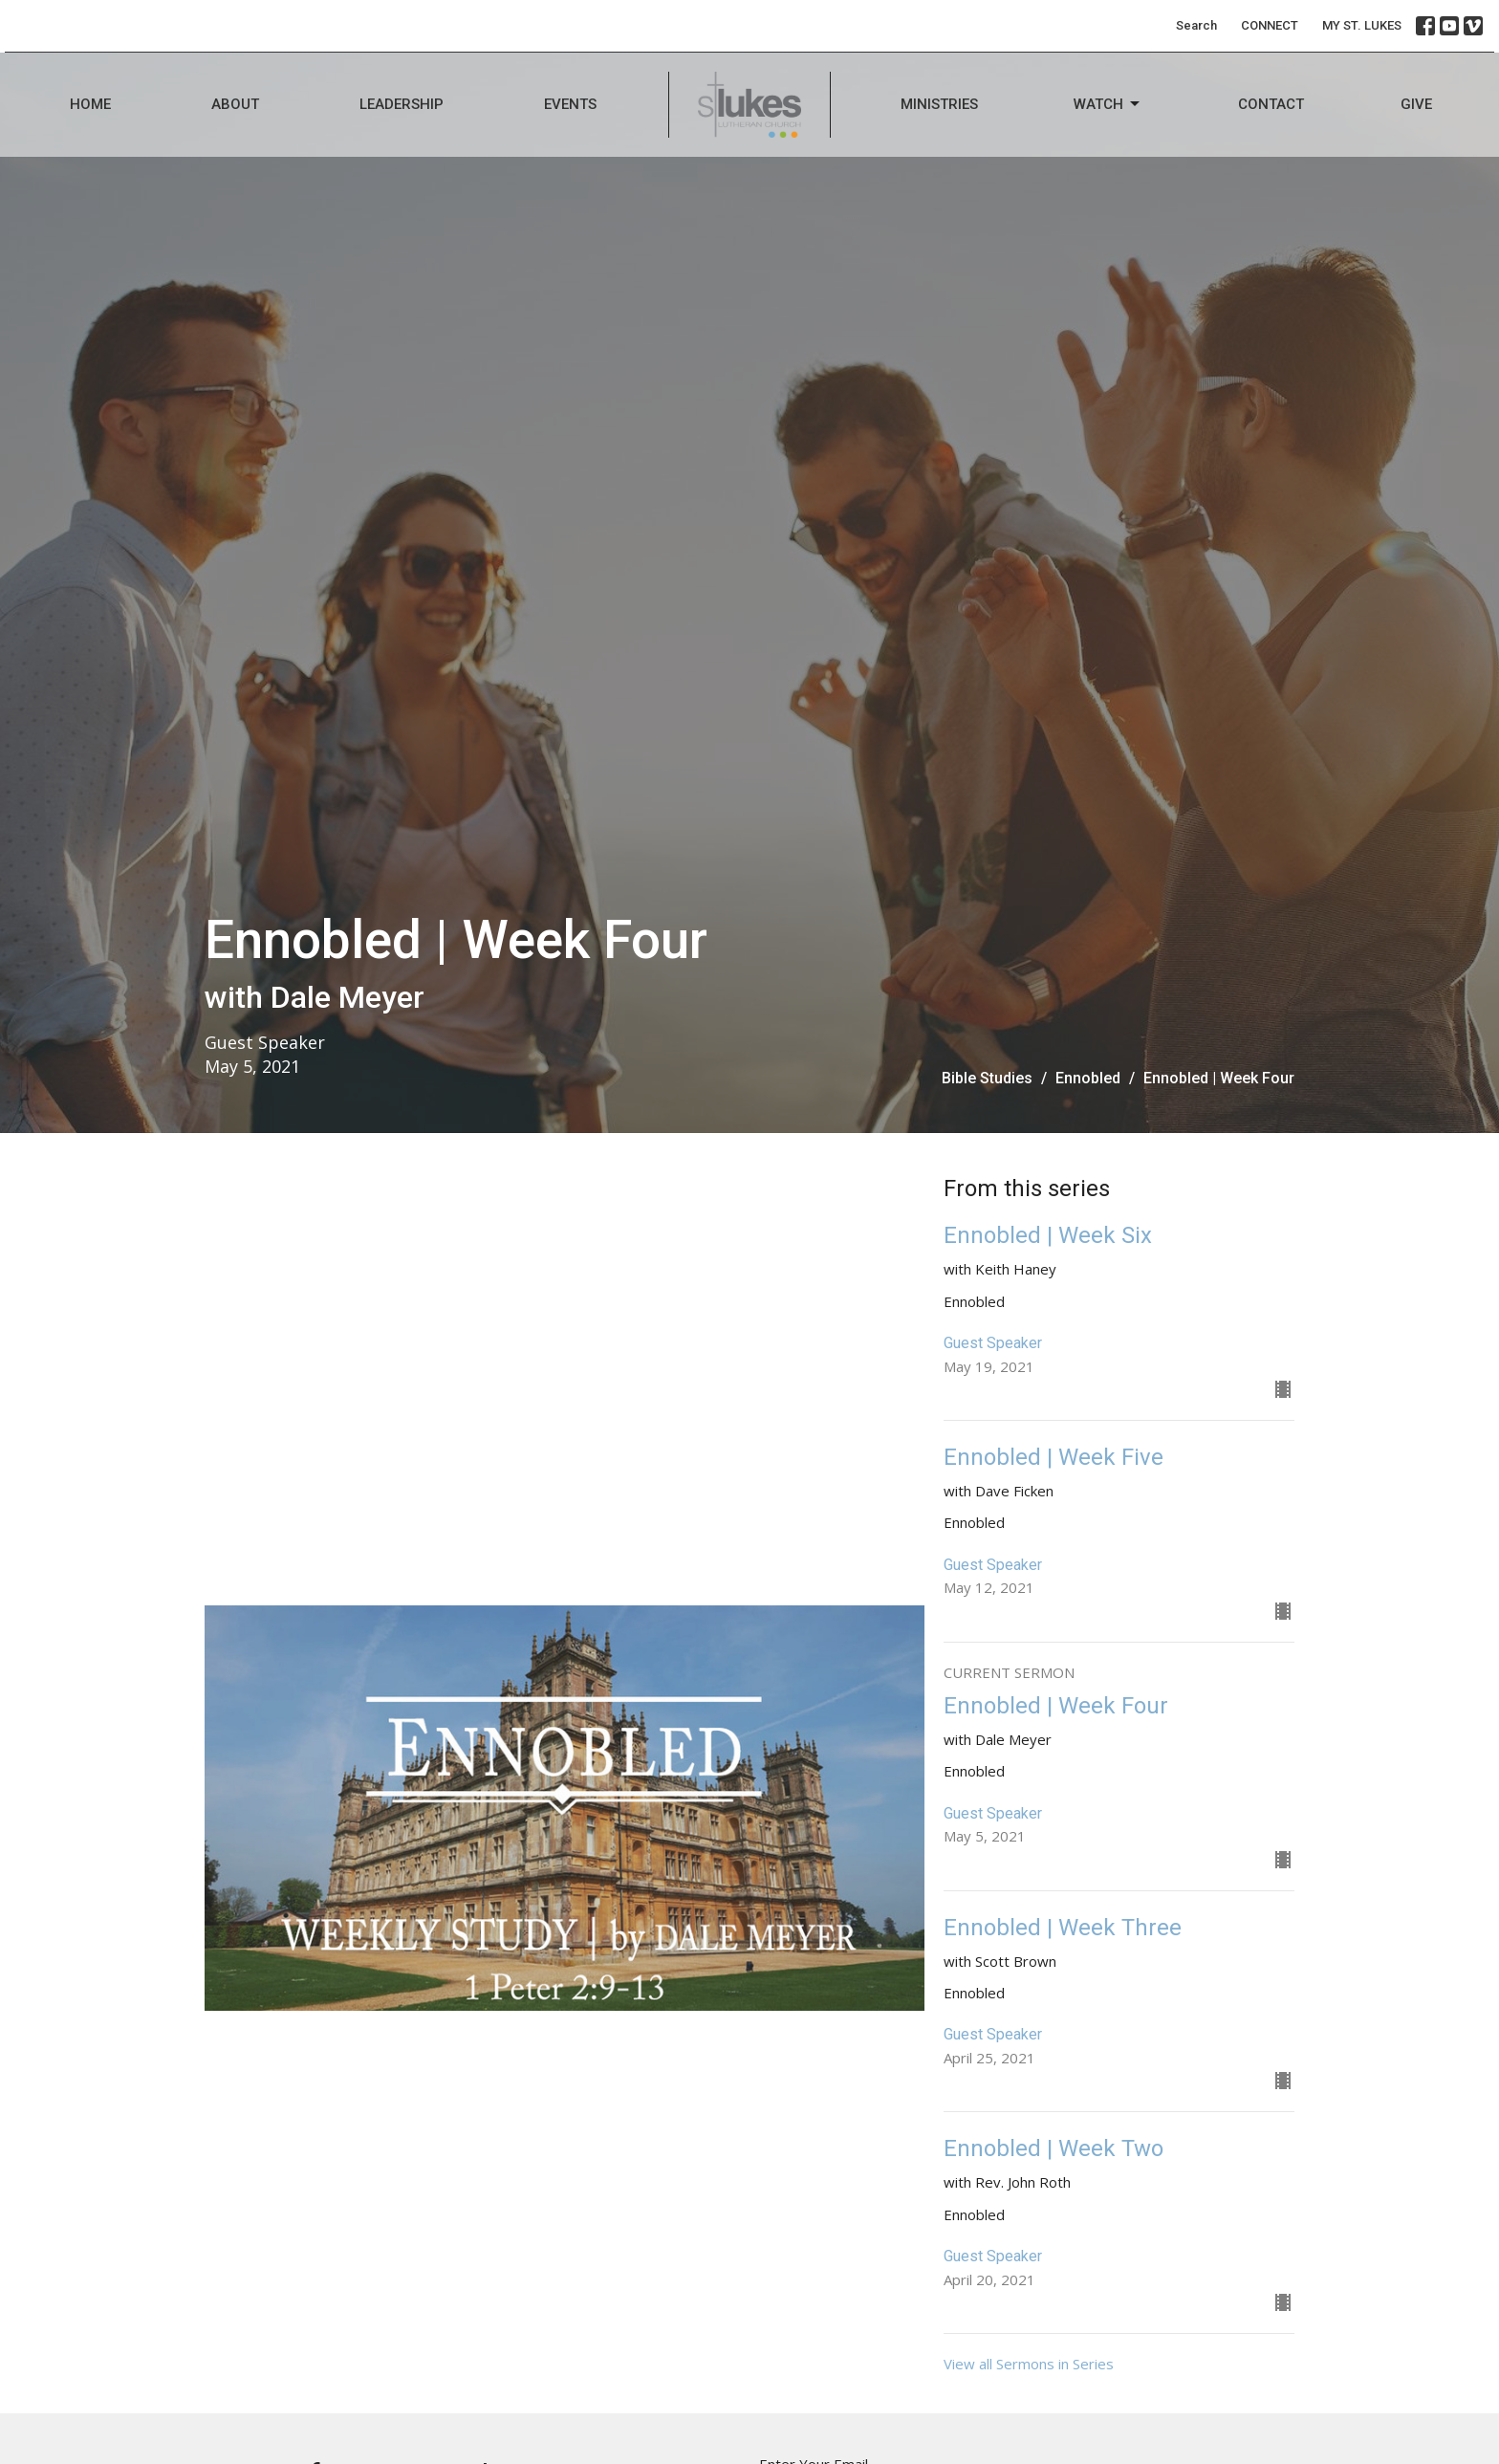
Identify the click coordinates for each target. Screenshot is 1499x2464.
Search (1196, 25)
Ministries (939, 104)
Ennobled (1087, 1078)
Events (570, 104)
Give (1416, 104)
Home (90, 104)
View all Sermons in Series (1029, 2363)
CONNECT (1269, 25)
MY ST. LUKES (1361, 25)
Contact (1271, 104)
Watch (1108, 104)
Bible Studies (987, 1078)
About (235, 104)
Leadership (401, 104)
